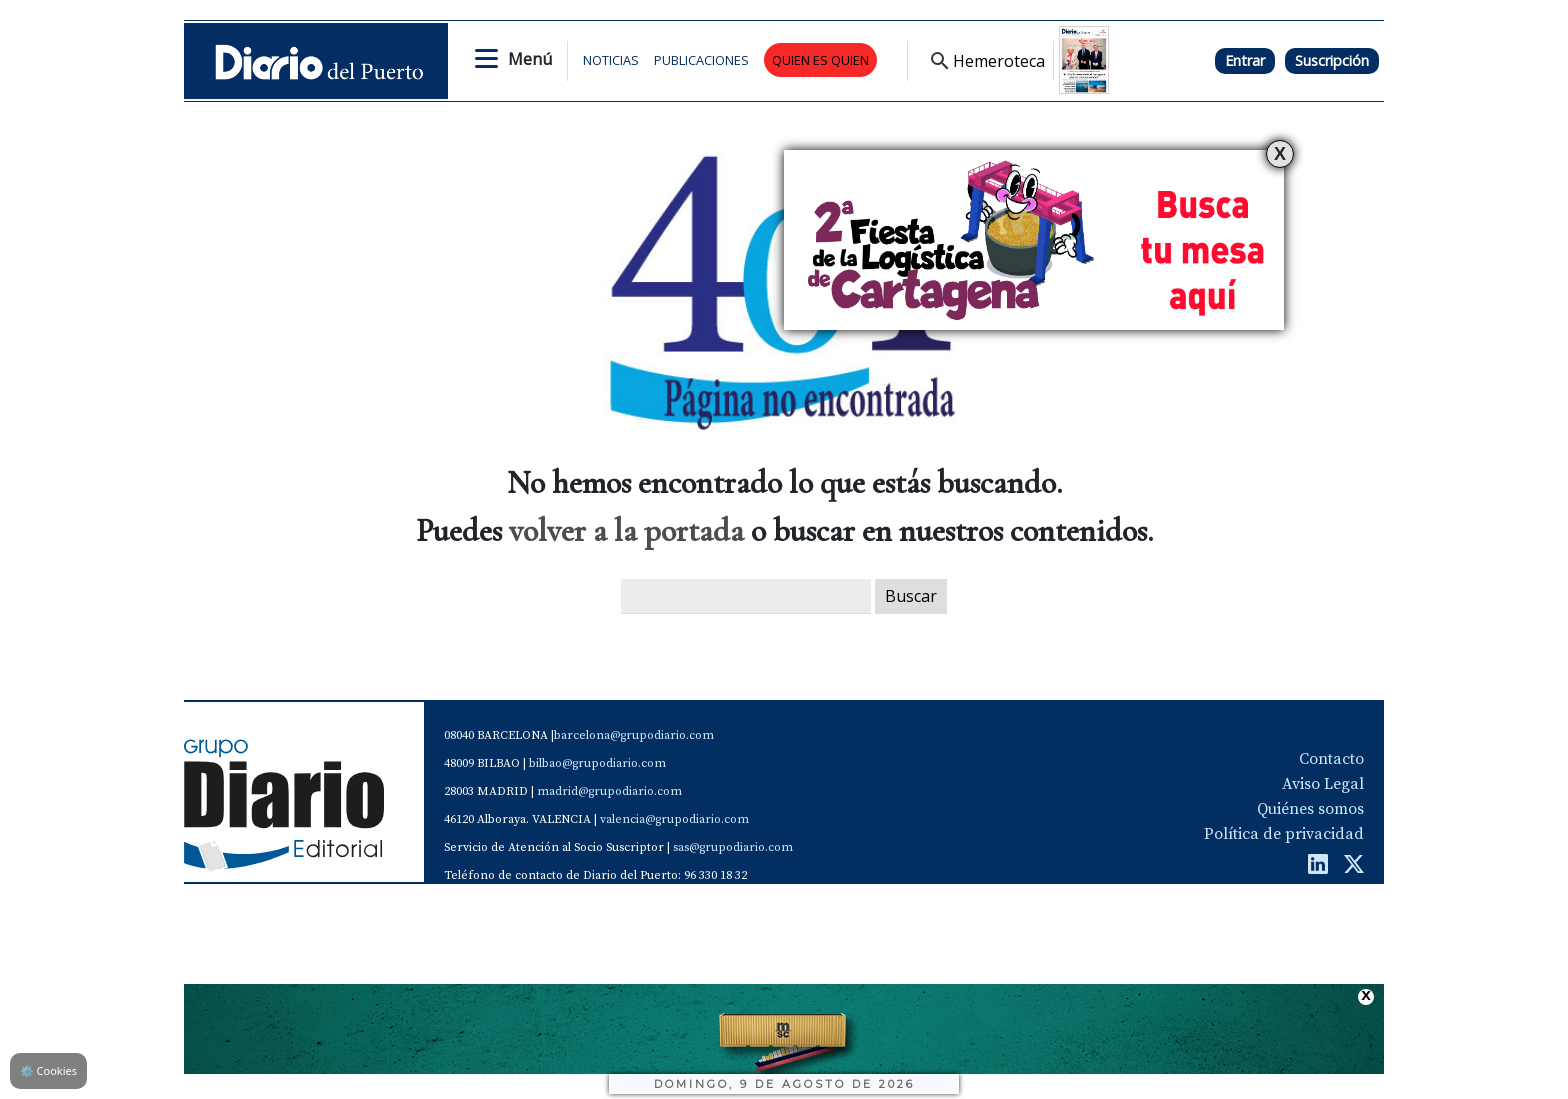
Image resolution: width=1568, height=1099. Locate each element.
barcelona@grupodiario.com (634, 735)
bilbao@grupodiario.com (597, 763)
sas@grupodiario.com (733, 847)
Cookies (48, 1070)
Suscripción (1332, 60)
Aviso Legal (1323, 784)
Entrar (1245, 60)
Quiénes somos (1310, 809)
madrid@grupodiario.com (609, 791)
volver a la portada (626, 530)
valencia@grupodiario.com (674, 819)
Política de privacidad (1284, 834)
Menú (530, 59)
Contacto (1331, 759)
